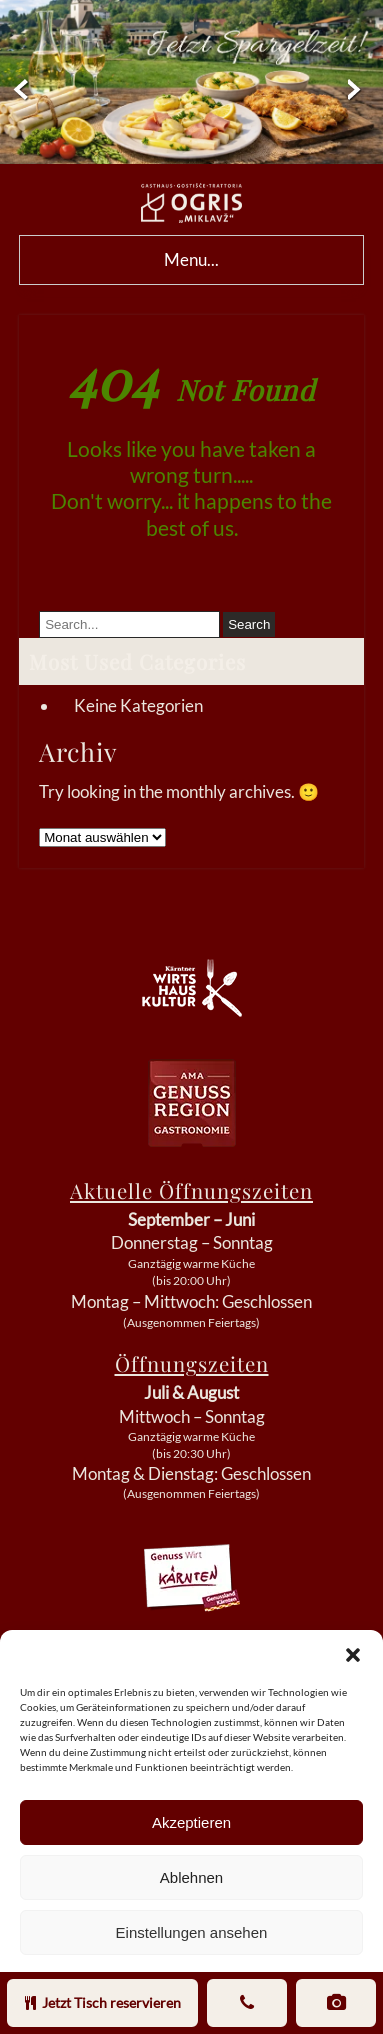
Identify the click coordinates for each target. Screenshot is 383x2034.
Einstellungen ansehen (192, 1932)
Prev (17, 90)
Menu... (191, 259)
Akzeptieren (191, 1822)
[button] (353, 1655)
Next (365, 90)
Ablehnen (191, 1877)
